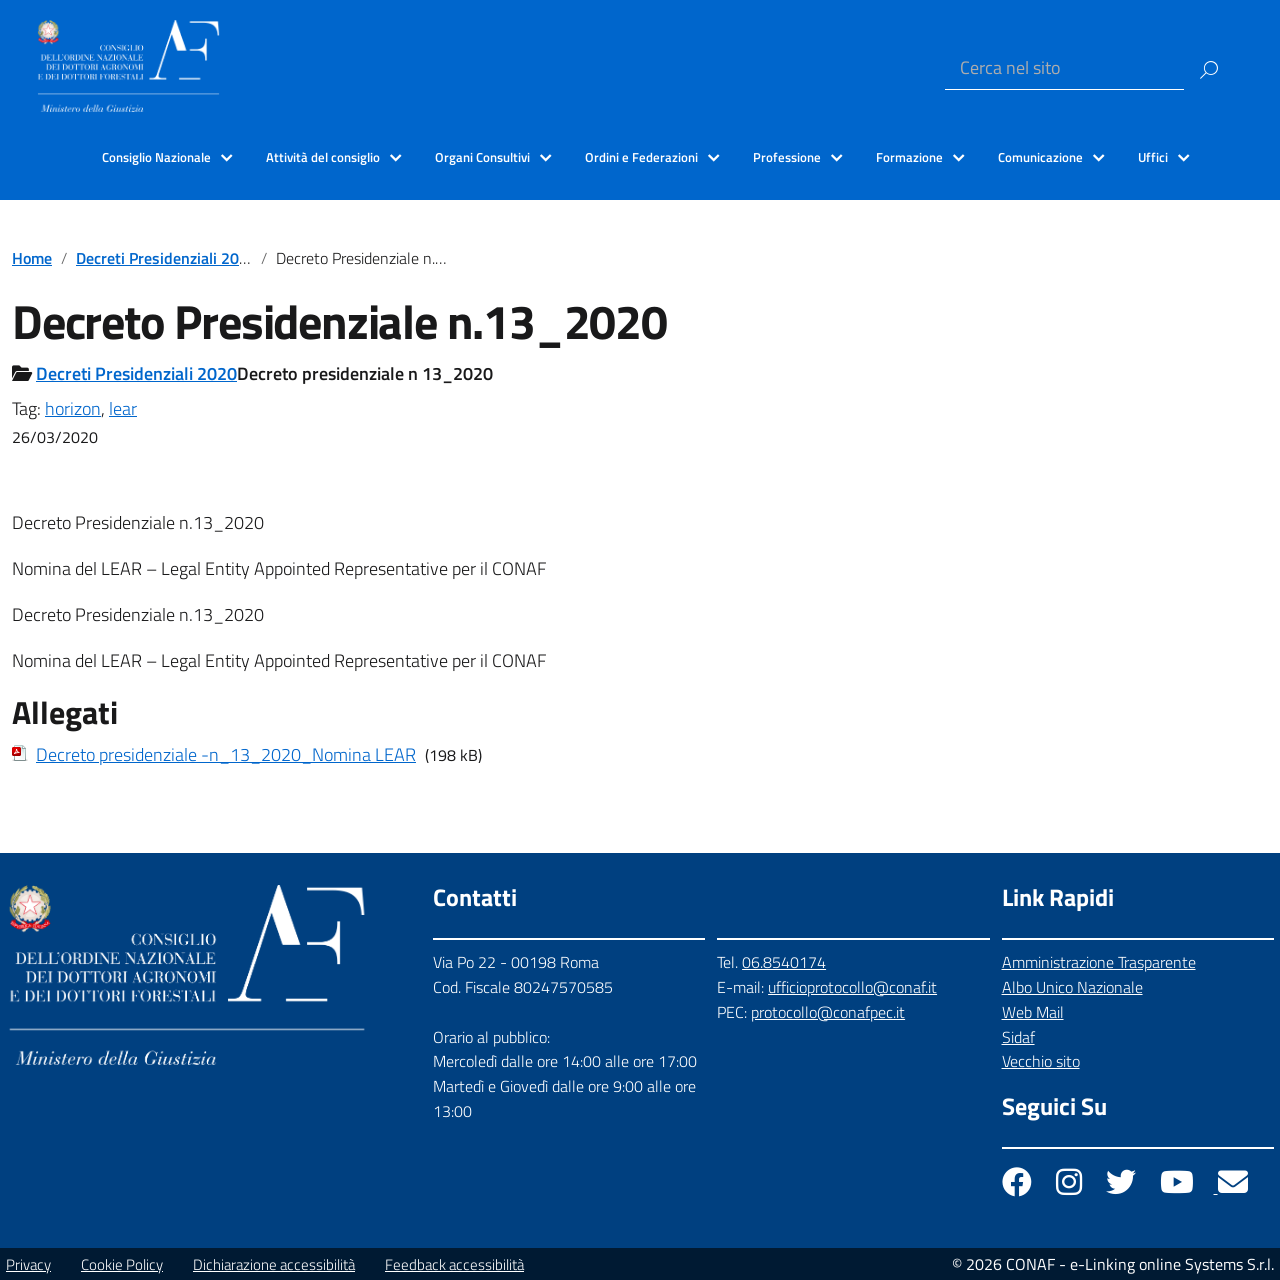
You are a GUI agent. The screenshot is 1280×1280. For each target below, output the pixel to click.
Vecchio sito (1041, 1061)
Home (32, 258)
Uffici (1153, 157)
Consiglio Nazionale (156, 157)
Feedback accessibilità (454, 1264)
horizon (73, 408)
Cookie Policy (122, 1264)
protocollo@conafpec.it (828, 1012)
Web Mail (1033, 1012)
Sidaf (1018, 1037)
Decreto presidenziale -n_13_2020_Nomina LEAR (226, 754)
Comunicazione (1040, 157)
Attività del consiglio (323, 157)
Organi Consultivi (482, 157)
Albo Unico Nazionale (1072, 987)
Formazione (909, 157)
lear (123, 408)
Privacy (28, 1264)
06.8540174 (784, 962)
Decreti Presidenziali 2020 (166, 258)
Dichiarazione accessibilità (274, 1264)
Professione (787, 157)
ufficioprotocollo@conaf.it (852, 987)
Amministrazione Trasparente (1099, 962)
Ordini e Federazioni (641, 157)
